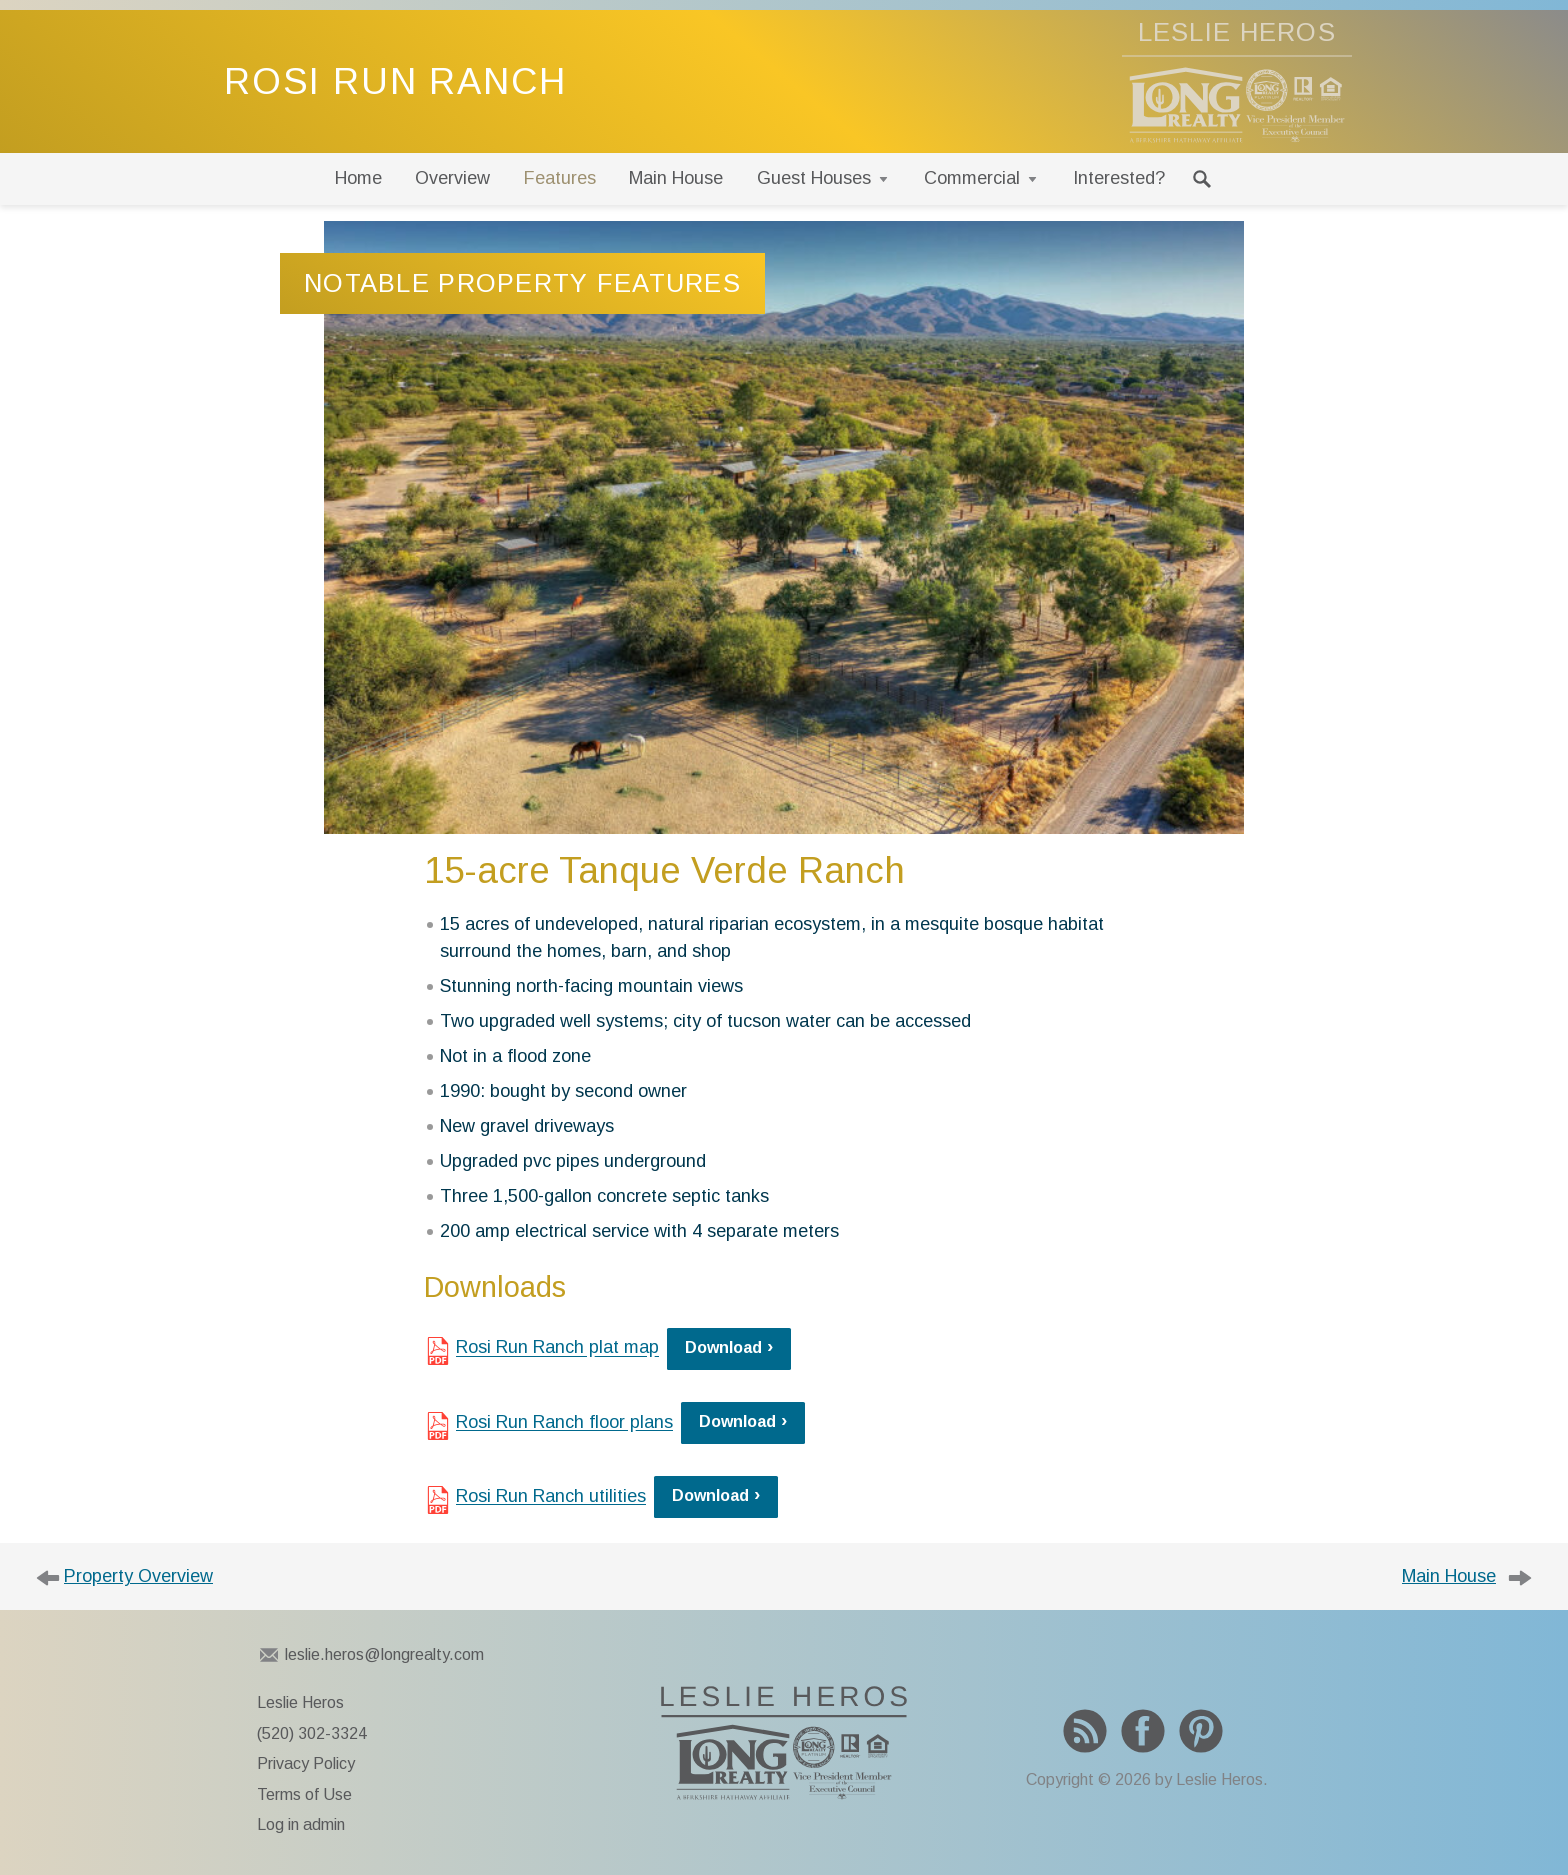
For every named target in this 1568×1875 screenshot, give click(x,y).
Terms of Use (304, 1794)
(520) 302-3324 (312, 1733)
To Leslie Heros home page (784, 1743)
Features (560, 178)
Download (723, 1347)
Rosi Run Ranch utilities (551, 1496)
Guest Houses (814, 178)
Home (358, 178)
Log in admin (301, 1824)
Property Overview (138, 1576)
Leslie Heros (300, 1702)
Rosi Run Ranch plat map (557, 1347)
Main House (676, 178)
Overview (452, 178)
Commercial (972, 178)
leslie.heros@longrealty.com (384, 1654)
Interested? (1119, 178)
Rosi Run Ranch (395, 81)
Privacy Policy (306, 1763)
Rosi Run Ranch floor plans (564, 1422)
